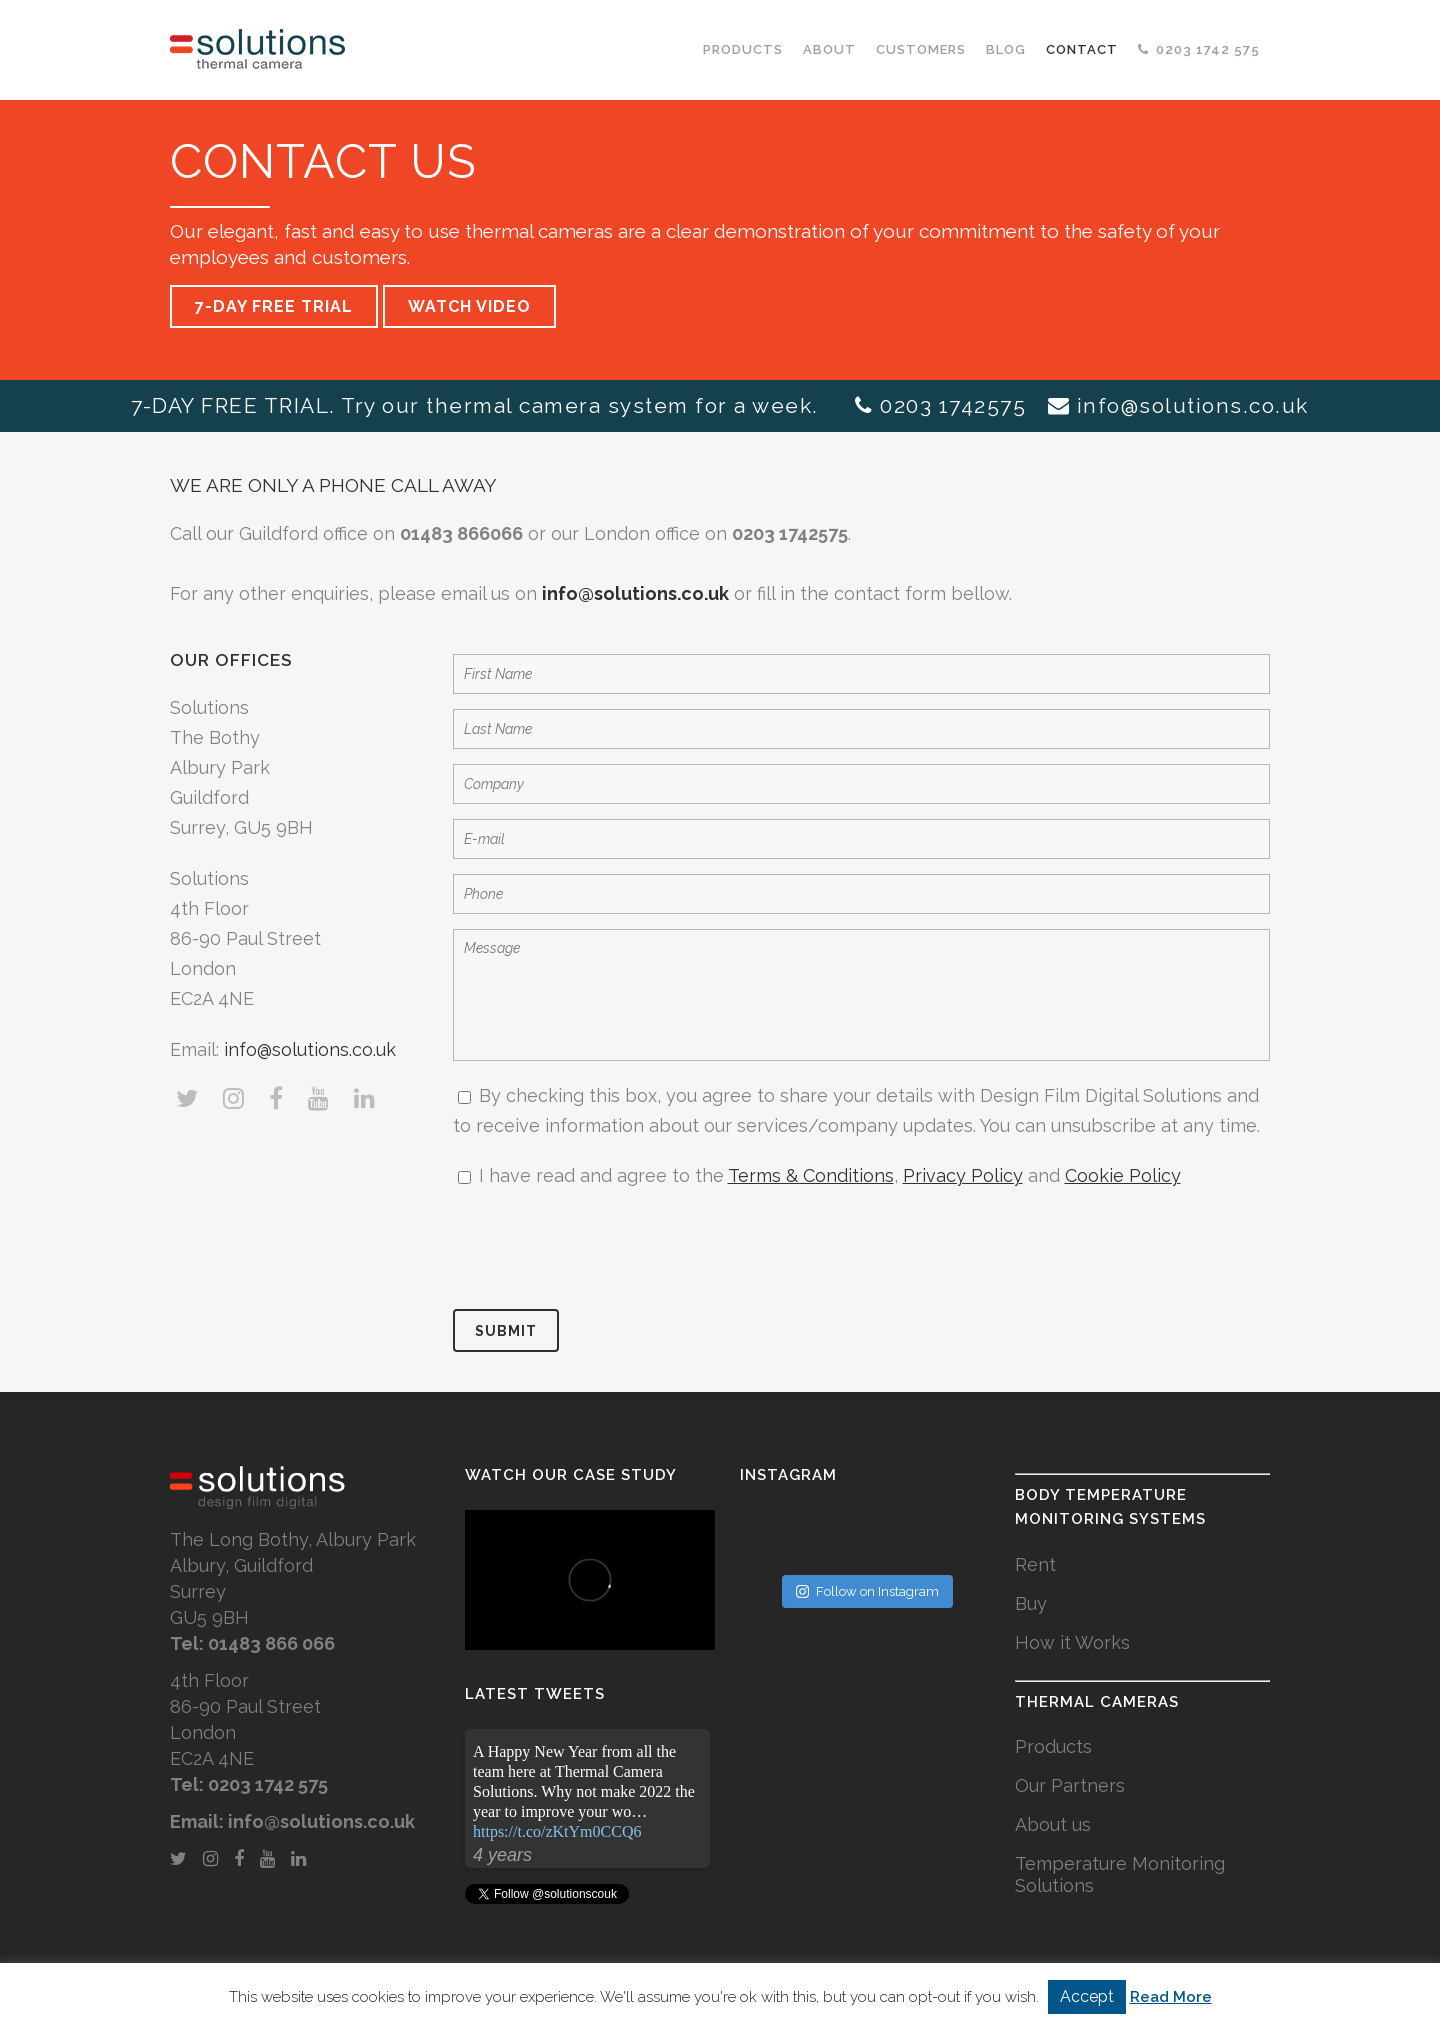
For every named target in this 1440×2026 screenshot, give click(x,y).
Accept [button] (1087, 1996)
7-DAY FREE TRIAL (274, 306)
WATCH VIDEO (469, 306)
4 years (502, 1855)
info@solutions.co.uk (1193, 405)
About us (1053, 1824)
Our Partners (1070, 1785)
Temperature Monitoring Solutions (1120, 1874)
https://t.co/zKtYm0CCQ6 (557, 1831)
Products (1053, 1746)
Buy (1031, 1603)
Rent (1035, 1564)
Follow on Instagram (867, 1591)
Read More (1171, 1997)
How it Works (1072, 1642)
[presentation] (605, 1250)
